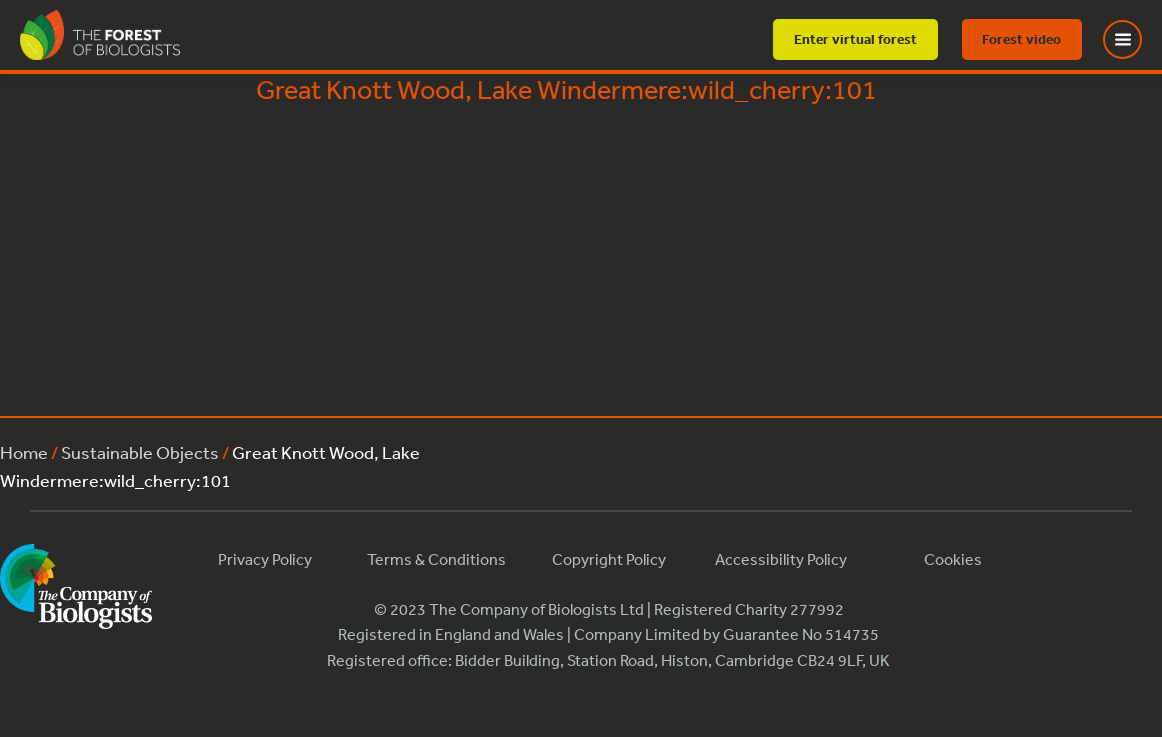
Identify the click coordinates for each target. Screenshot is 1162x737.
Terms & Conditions (436, 559)
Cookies (953, 559)
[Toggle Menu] (1135, 39)
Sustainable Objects (140, 452)
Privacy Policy (265, 559)
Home (24, 452)
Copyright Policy (609, 559)
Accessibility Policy (781, 559)
